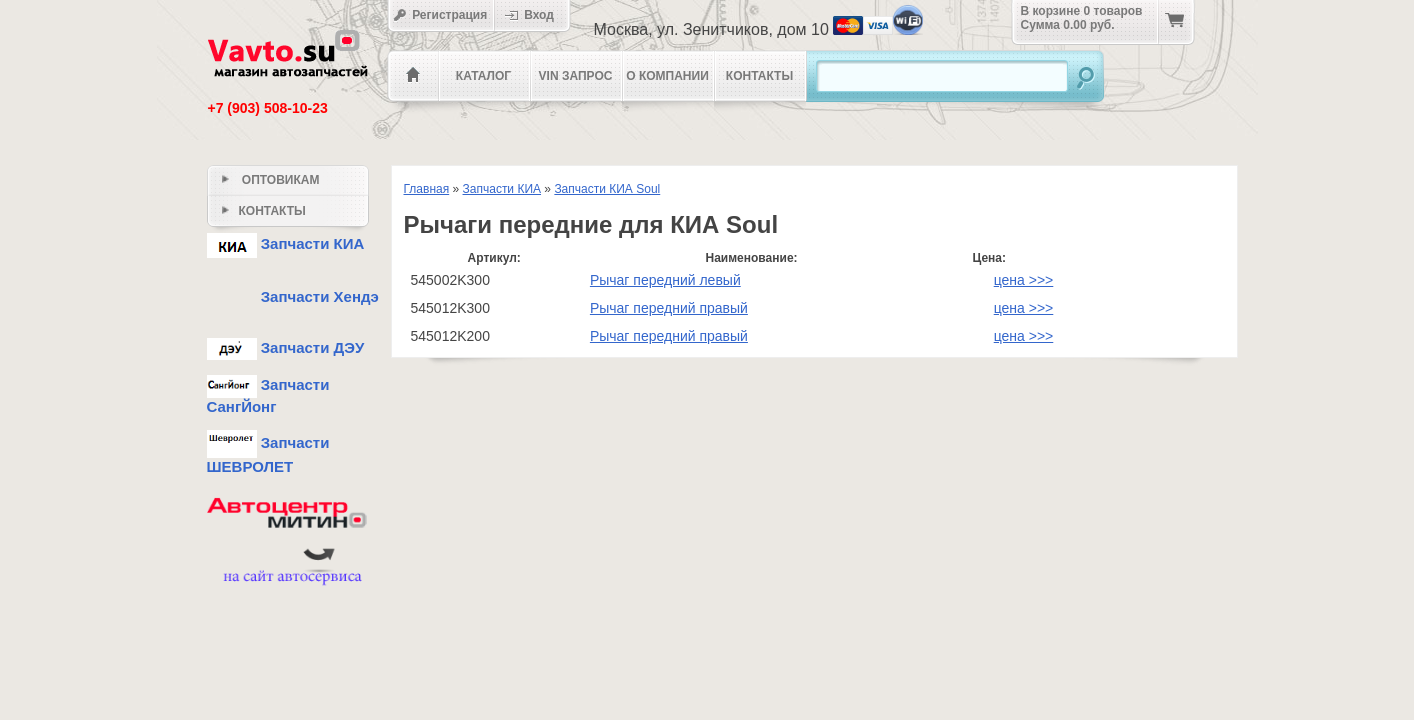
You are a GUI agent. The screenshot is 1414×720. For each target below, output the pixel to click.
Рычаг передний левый (665, 280)
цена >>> (1024, 280)
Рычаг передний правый (669, 308)
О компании (667, 76)
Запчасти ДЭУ (286, 347)
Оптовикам (271, 180)
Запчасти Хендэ (293, 296)
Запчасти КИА (502, 189)
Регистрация (440, 15)
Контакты (759, 76)
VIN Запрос (576, 76)
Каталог (483, 76)
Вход (536, 15)
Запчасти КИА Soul (607, 189)
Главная (427, 189)
